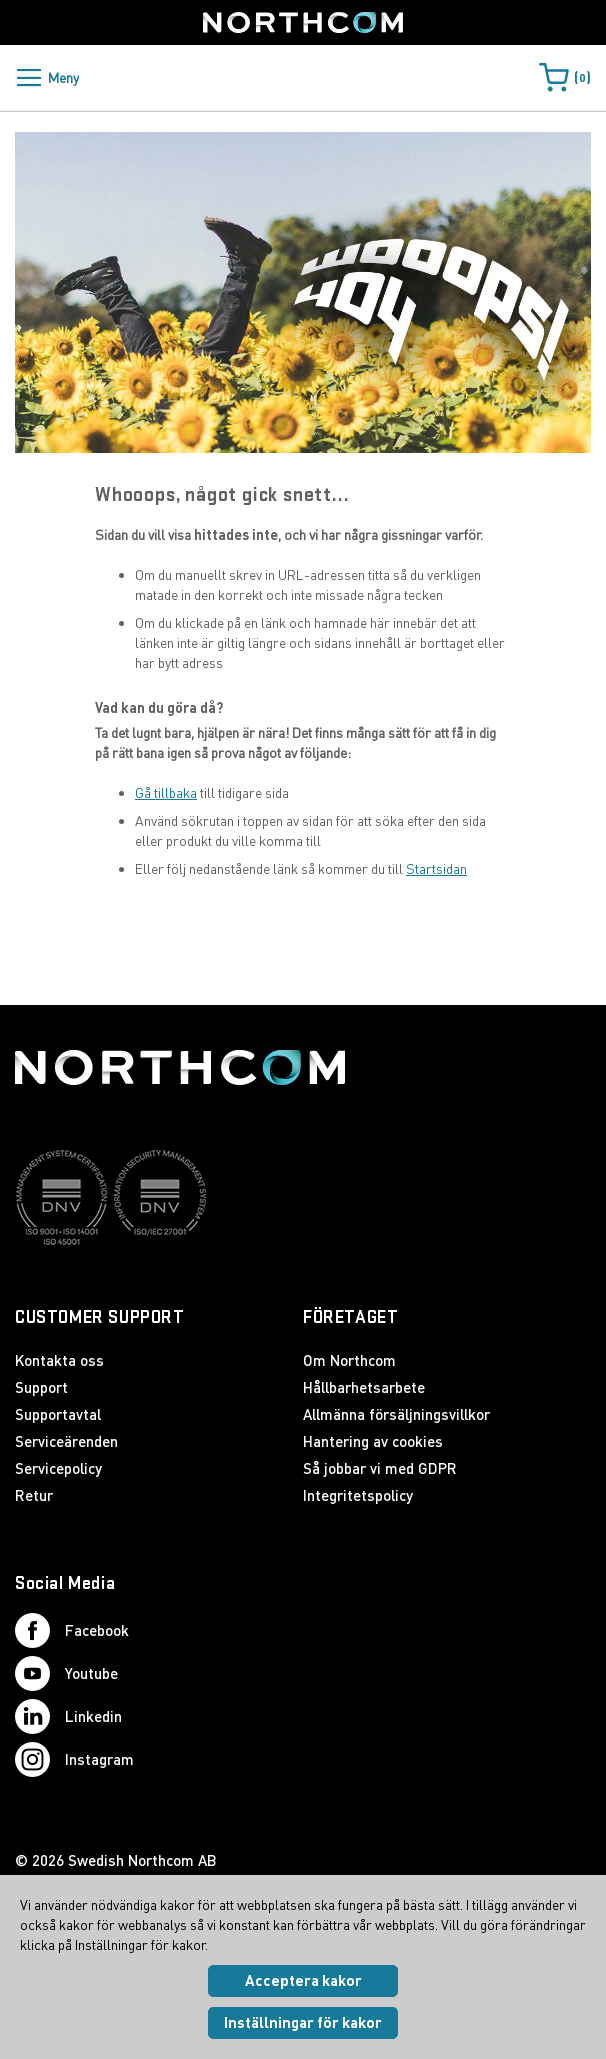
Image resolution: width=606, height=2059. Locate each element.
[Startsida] (303, 22)
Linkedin (68, 1716)
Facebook (72, 1630)
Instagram (74, 1759)
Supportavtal (58, 1414)
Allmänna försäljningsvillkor (396, 1414)
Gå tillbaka (166, 792)
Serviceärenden (66, 1441)
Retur (34, 1495)
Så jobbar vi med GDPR (380, 1468)
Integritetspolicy (358, 1495)
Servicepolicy (58, 1468)
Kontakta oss (59, 1360)
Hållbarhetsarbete (364, 1387)
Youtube (66, 1673)
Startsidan (436, 868)
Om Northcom (349, 1360)
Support (41, 1387)
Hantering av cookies (373, 1441)
